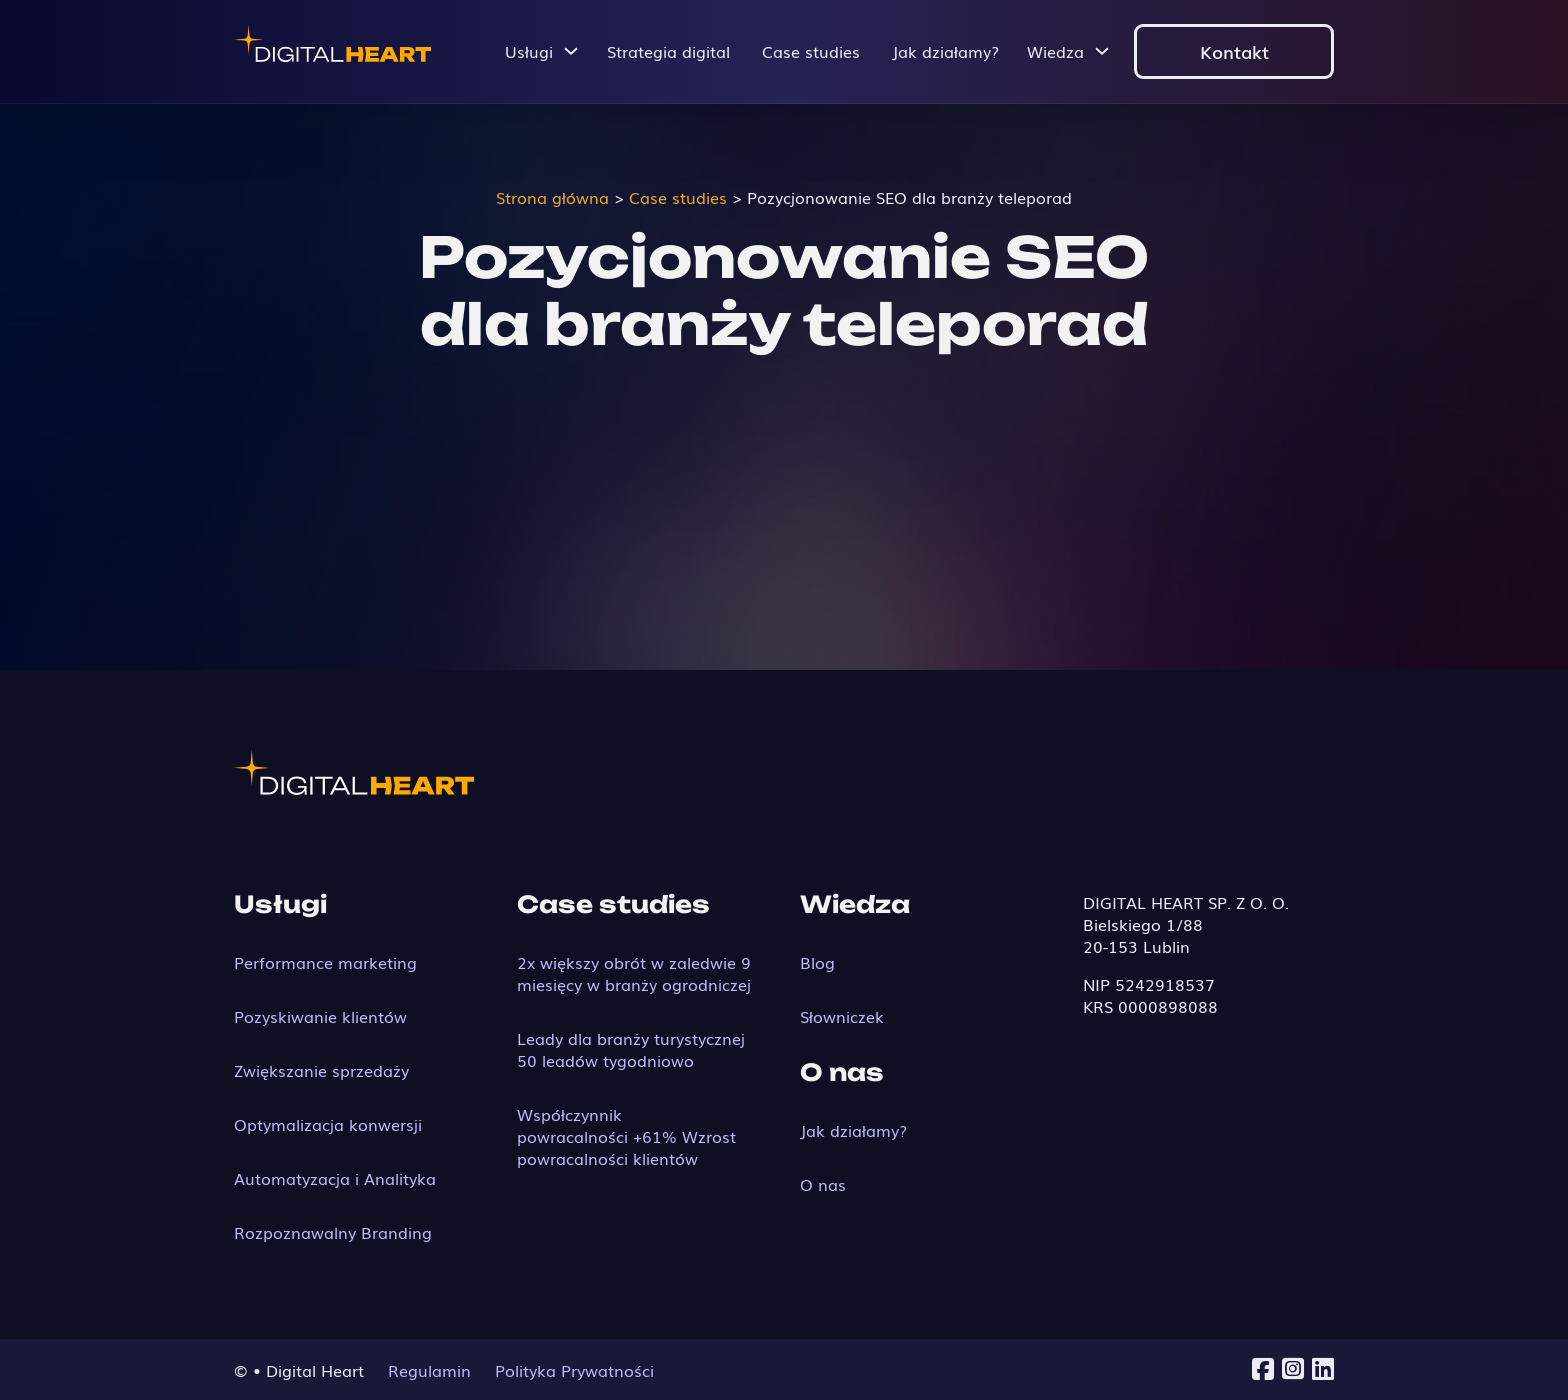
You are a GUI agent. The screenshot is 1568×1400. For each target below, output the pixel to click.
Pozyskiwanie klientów (320, 1016)
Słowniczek (842, 1016)
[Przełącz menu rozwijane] (571, 51)
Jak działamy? (945, 51)
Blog (817, 962)
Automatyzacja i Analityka (335, 1178)
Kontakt (1234, 51)
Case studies (811, 51)
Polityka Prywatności (574, 1370)
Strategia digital (668, 51)
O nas (823, 1184)
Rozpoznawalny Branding (333, 1232)
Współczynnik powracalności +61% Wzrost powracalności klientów (626, 1136)
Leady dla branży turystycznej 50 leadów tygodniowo (631, 1049)
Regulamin (429, 1370)
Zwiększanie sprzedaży (321, 1070)
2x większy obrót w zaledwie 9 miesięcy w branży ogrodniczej (634, 973)
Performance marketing (325, 962)
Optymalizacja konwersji (328, 1124)
